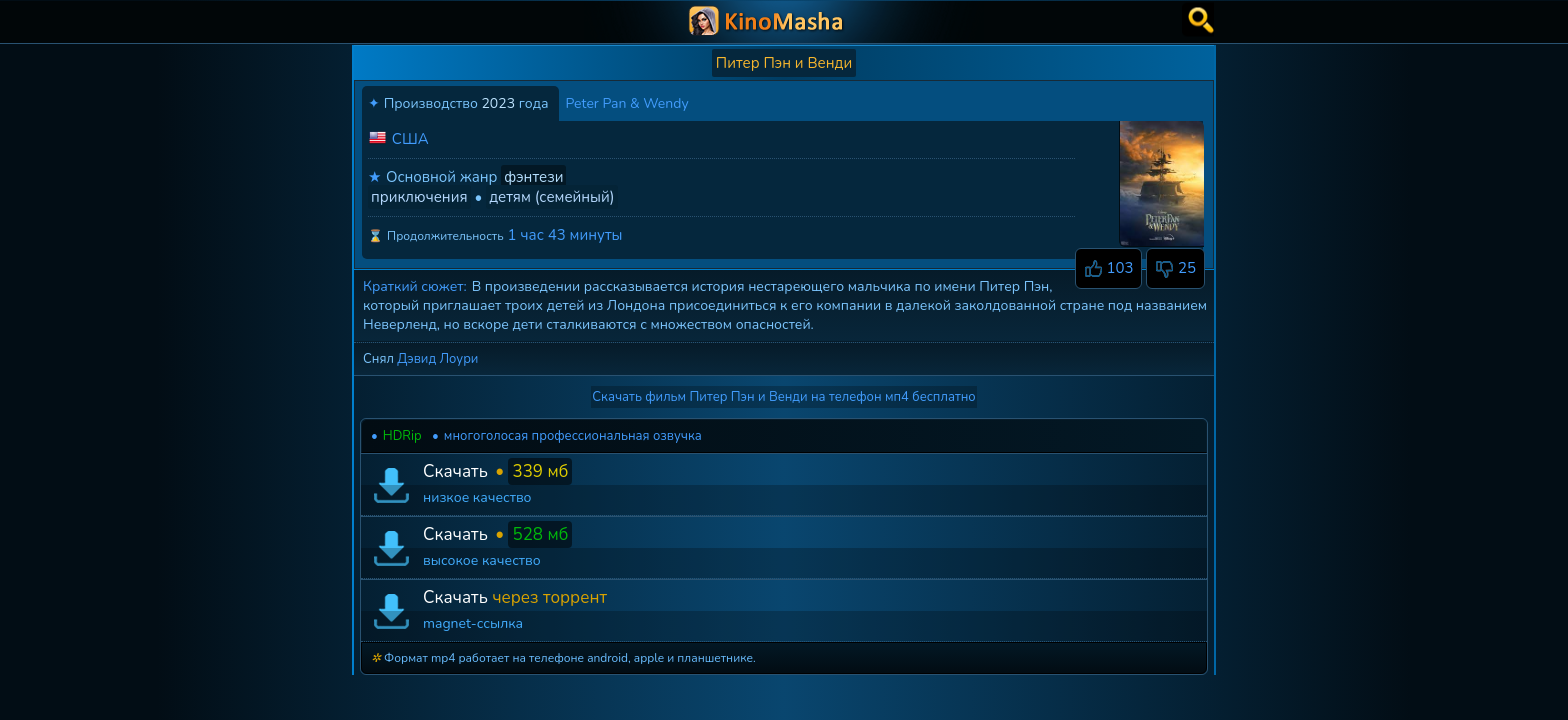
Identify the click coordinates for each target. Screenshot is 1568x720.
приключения (419, 197)
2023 (498, 103)
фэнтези (533, 177)
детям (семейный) (551, 197)
